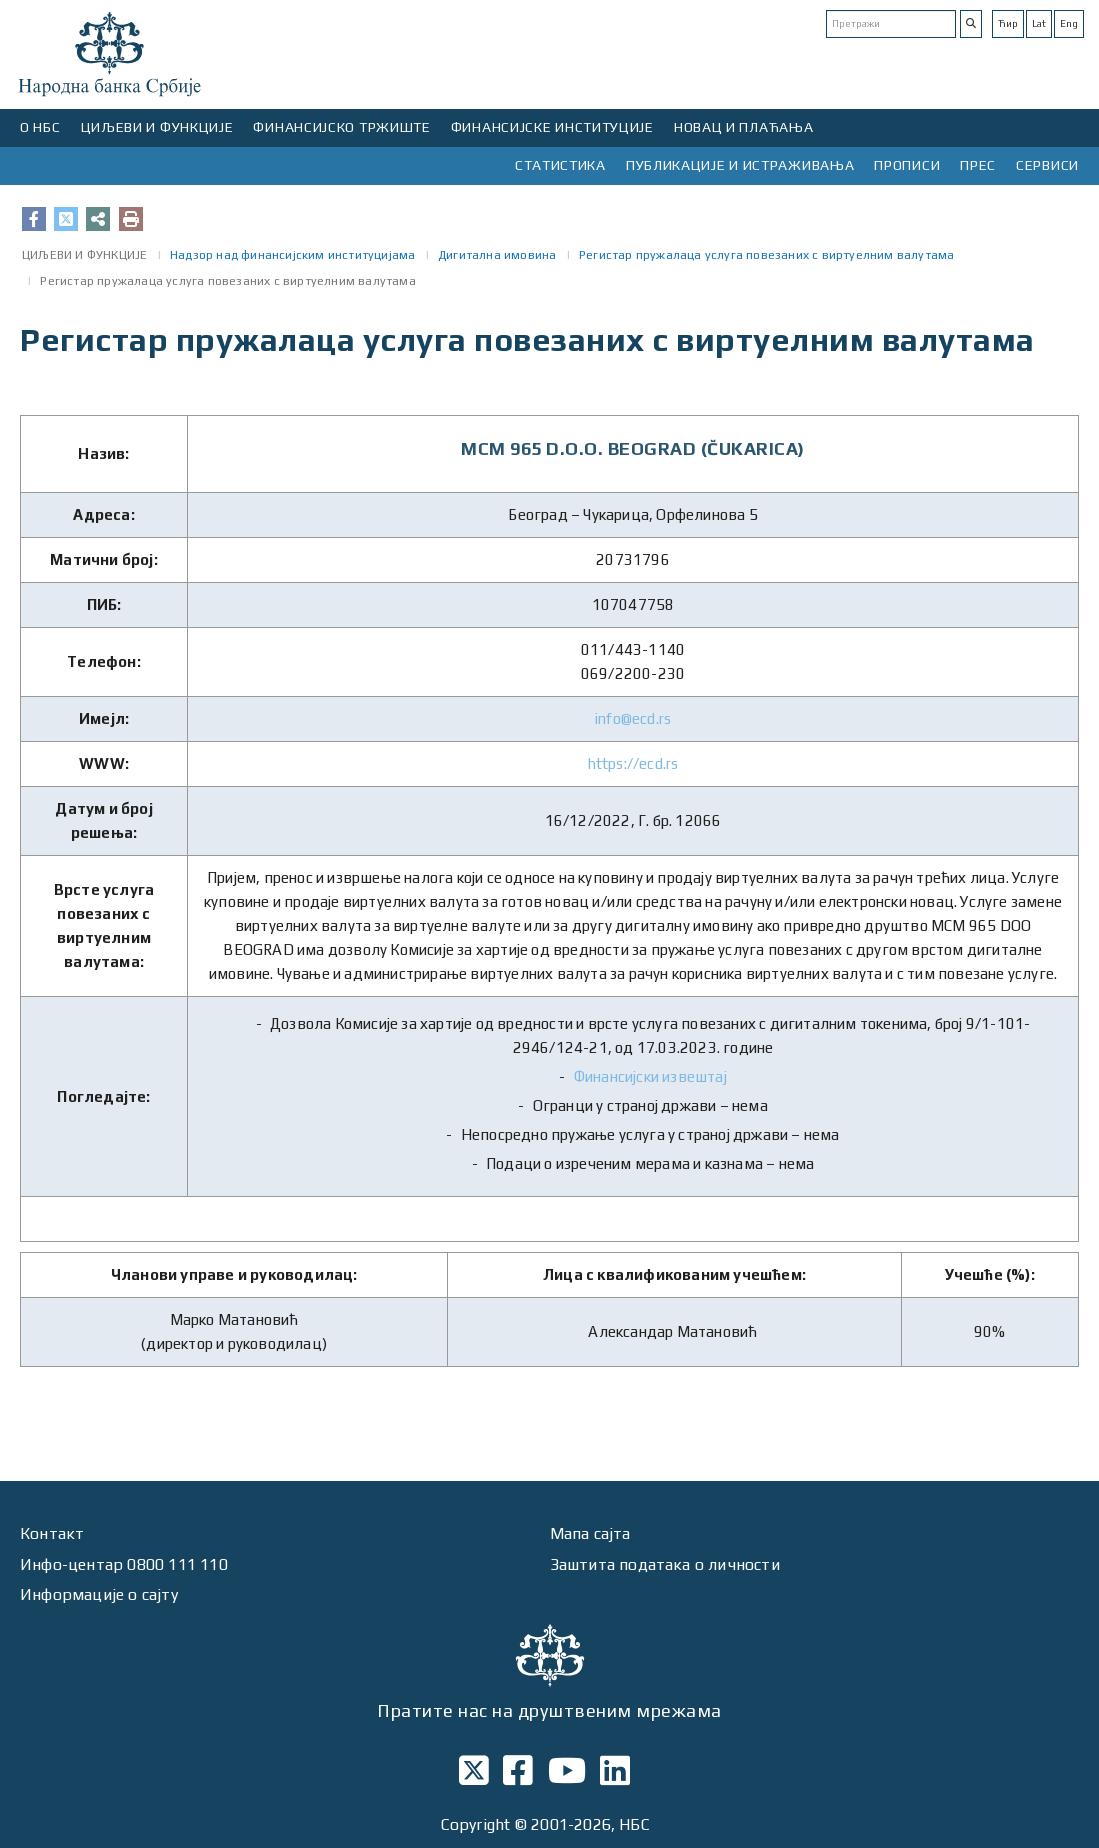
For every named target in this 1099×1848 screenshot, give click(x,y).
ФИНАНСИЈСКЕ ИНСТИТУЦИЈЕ (552, 127)
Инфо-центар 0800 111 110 (124, 1564)
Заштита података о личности (665, 1564)
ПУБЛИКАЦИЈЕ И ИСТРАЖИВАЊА (740, 165)
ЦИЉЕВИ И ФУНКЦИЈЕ (157, 127)
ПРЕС (978, 165)
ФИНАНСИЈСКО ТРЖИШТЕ (341, 127)
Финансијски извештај (650, 1076)
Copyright (476, 1824)
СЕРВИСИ (1047, 165)
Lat (1039, 23)
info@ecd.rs (633, 718)
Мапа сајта (590, 1533)
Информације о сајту (99, 1594)
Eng (1069, 23)
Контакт (52, 1533)
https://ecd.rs (633, 763)
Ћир (1008, 23)
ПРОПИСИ (907, 165)
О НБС (40, 127)
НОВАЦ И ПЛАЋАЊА (744, 127)
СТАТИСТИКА (560, 165)
